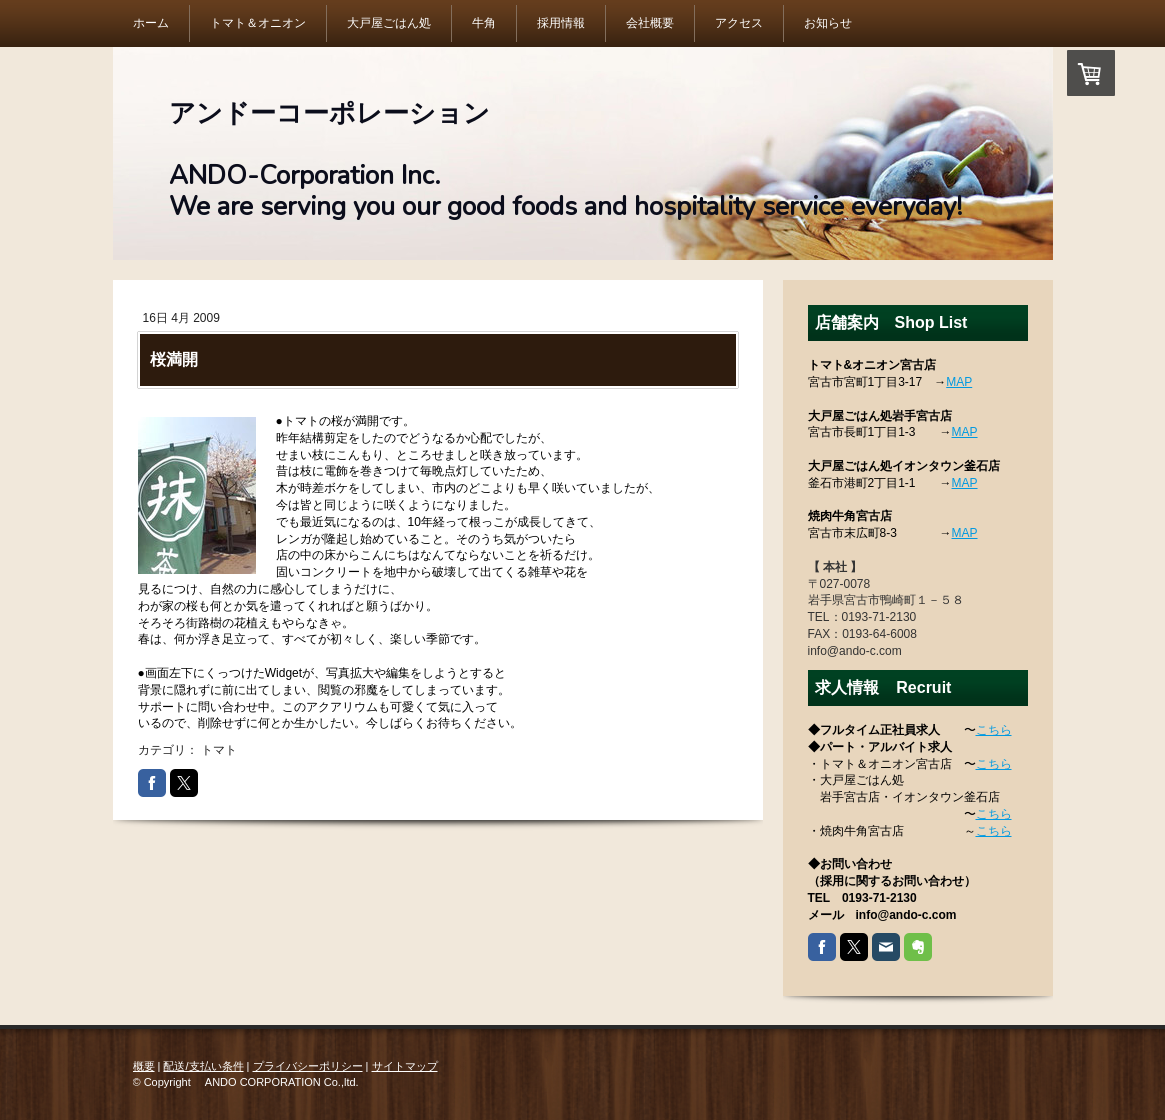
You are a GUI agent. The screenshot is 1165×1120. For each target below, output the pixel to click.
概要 (144, 1066)
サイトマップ (405, 1066)
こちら (994, 730)
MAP (959, 382)
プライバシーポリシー (308, 1066)
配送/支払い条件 (203, 1066)
